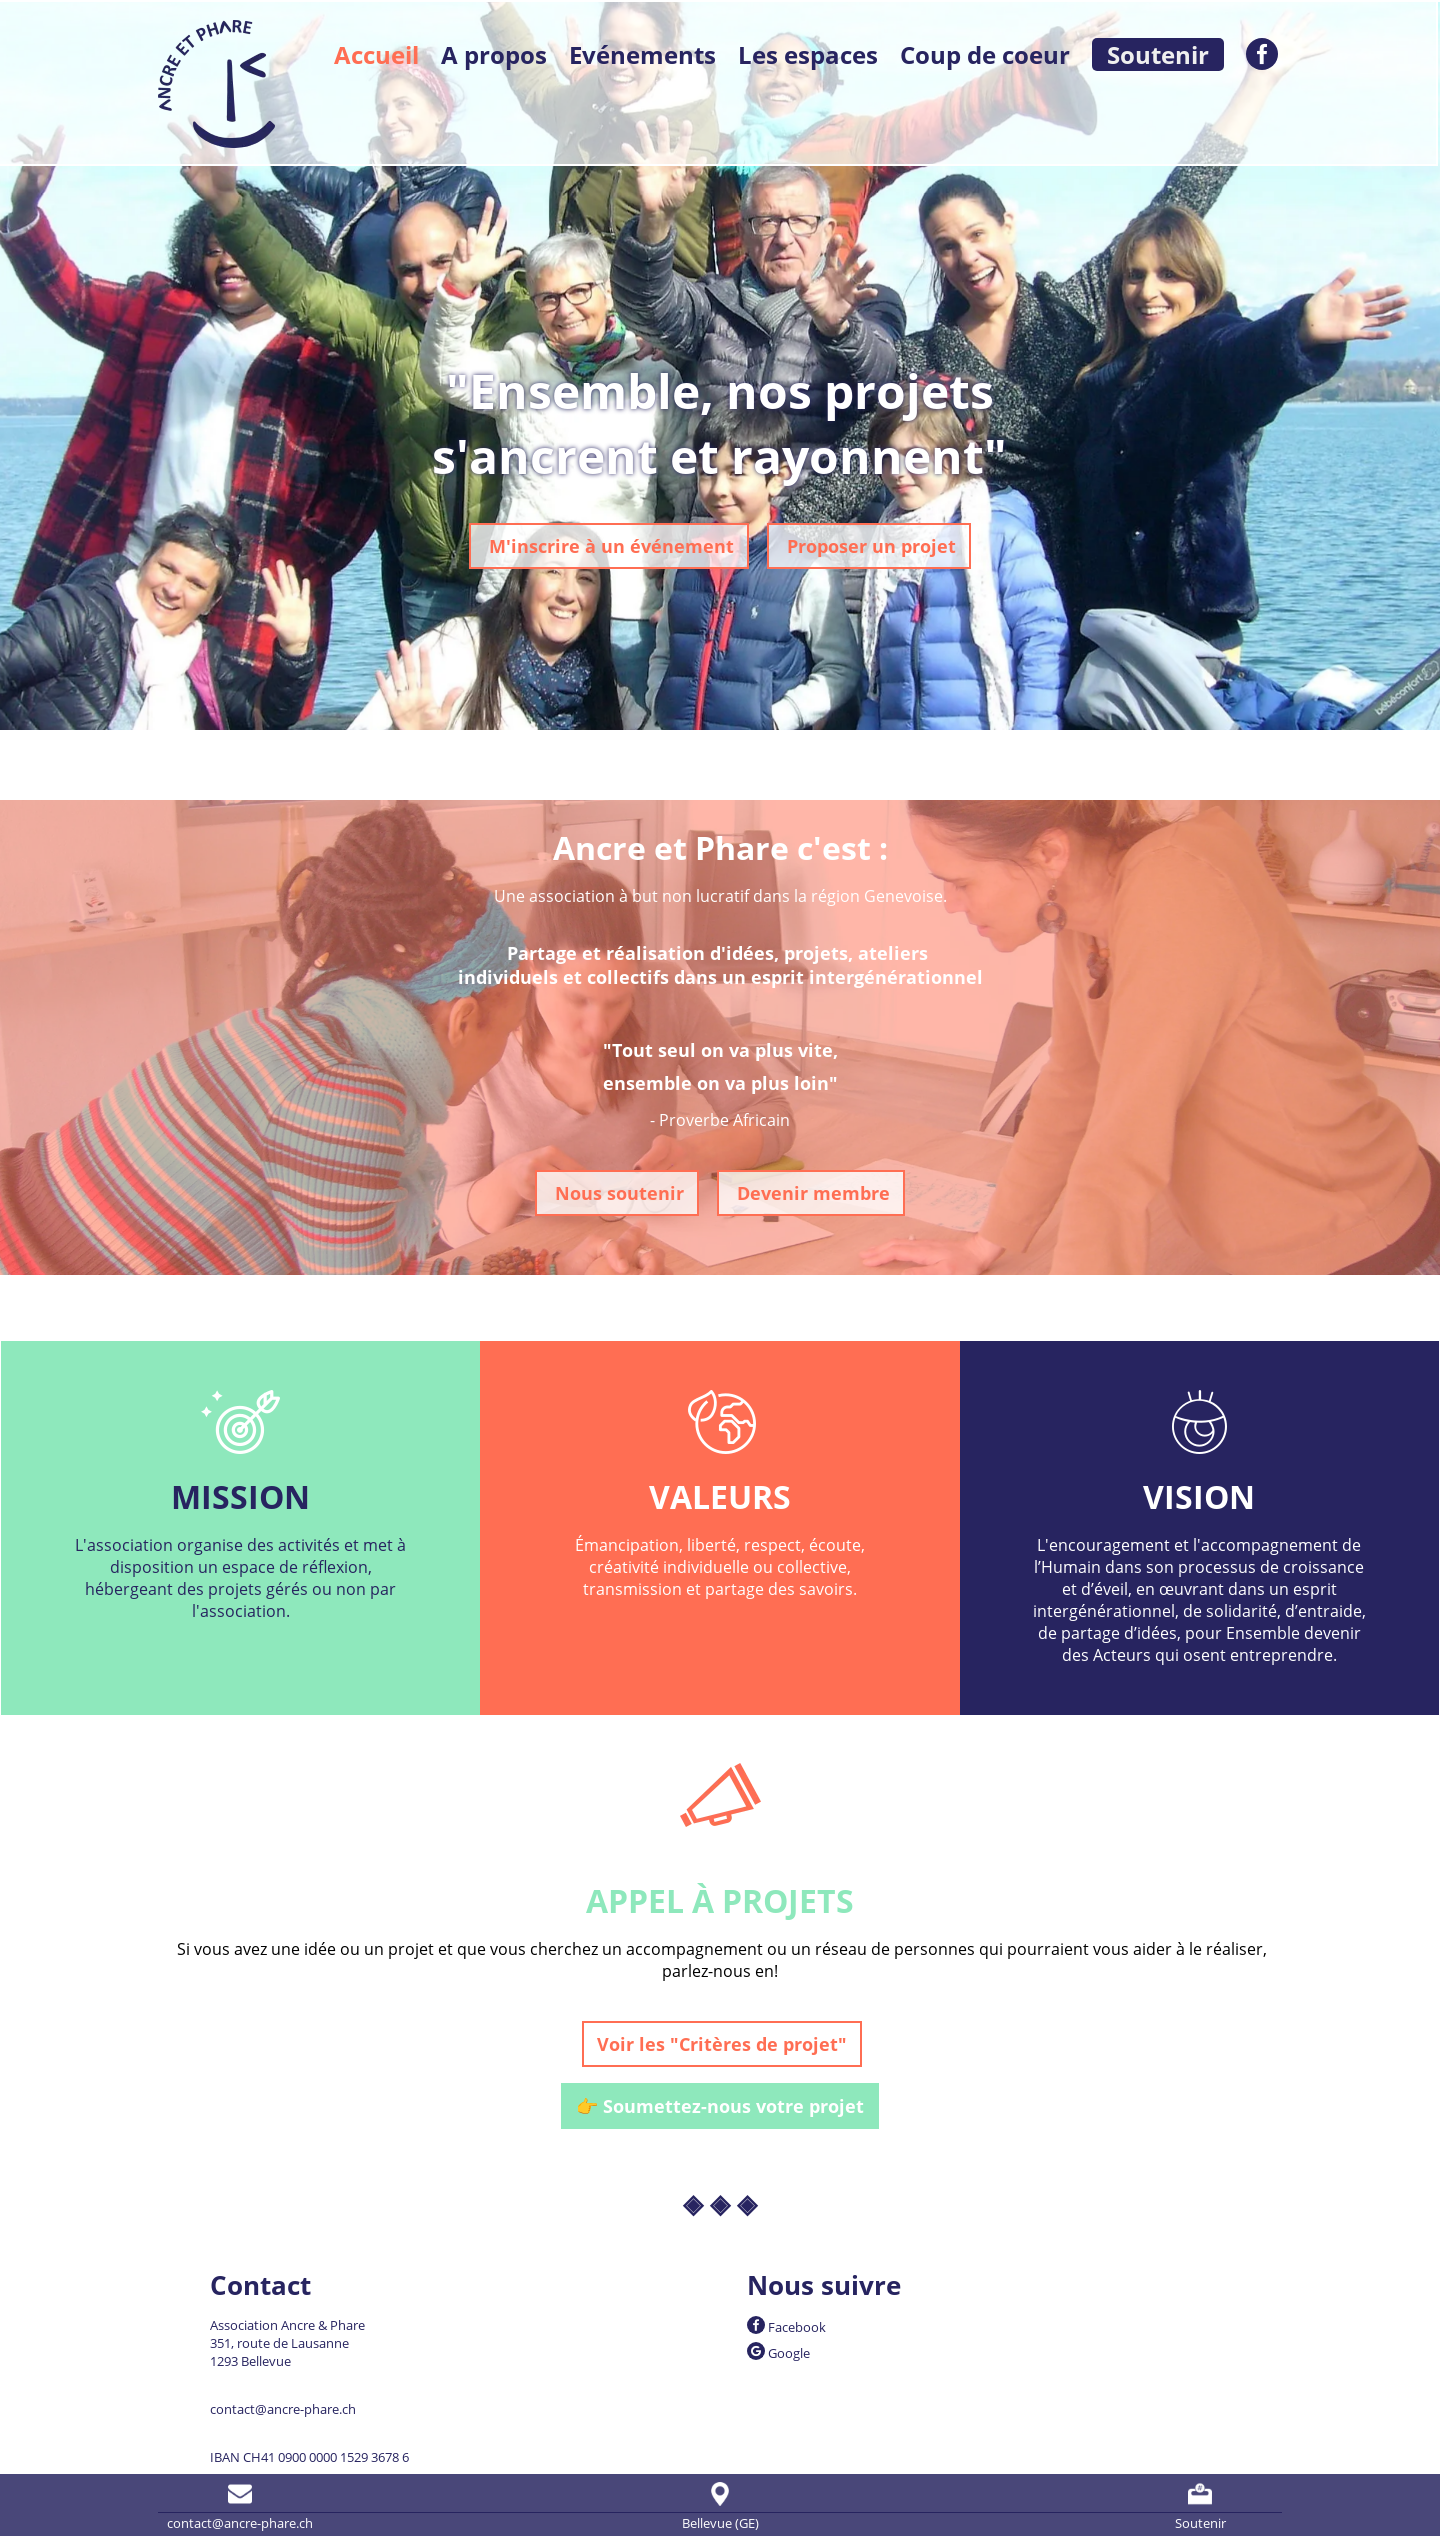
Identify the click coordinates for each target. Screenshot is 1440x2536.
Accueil (376, 54)
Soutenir (1158, 54)
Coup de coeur (985, 54)
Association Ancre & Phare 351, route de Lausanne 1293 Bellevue (287, 2343)
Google (778, 2353)
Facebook (786, 2327)
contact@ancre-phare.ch (283, 2409)
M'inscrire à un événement (609, 546)
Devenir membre (811, 1193)
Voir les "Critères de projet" (722, 2044)
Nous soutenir (617, 1193)
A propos (494, 54)
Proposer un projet (869, 546)
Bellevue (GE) (720, 2505)
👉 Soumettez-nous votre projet (720, 2106)
